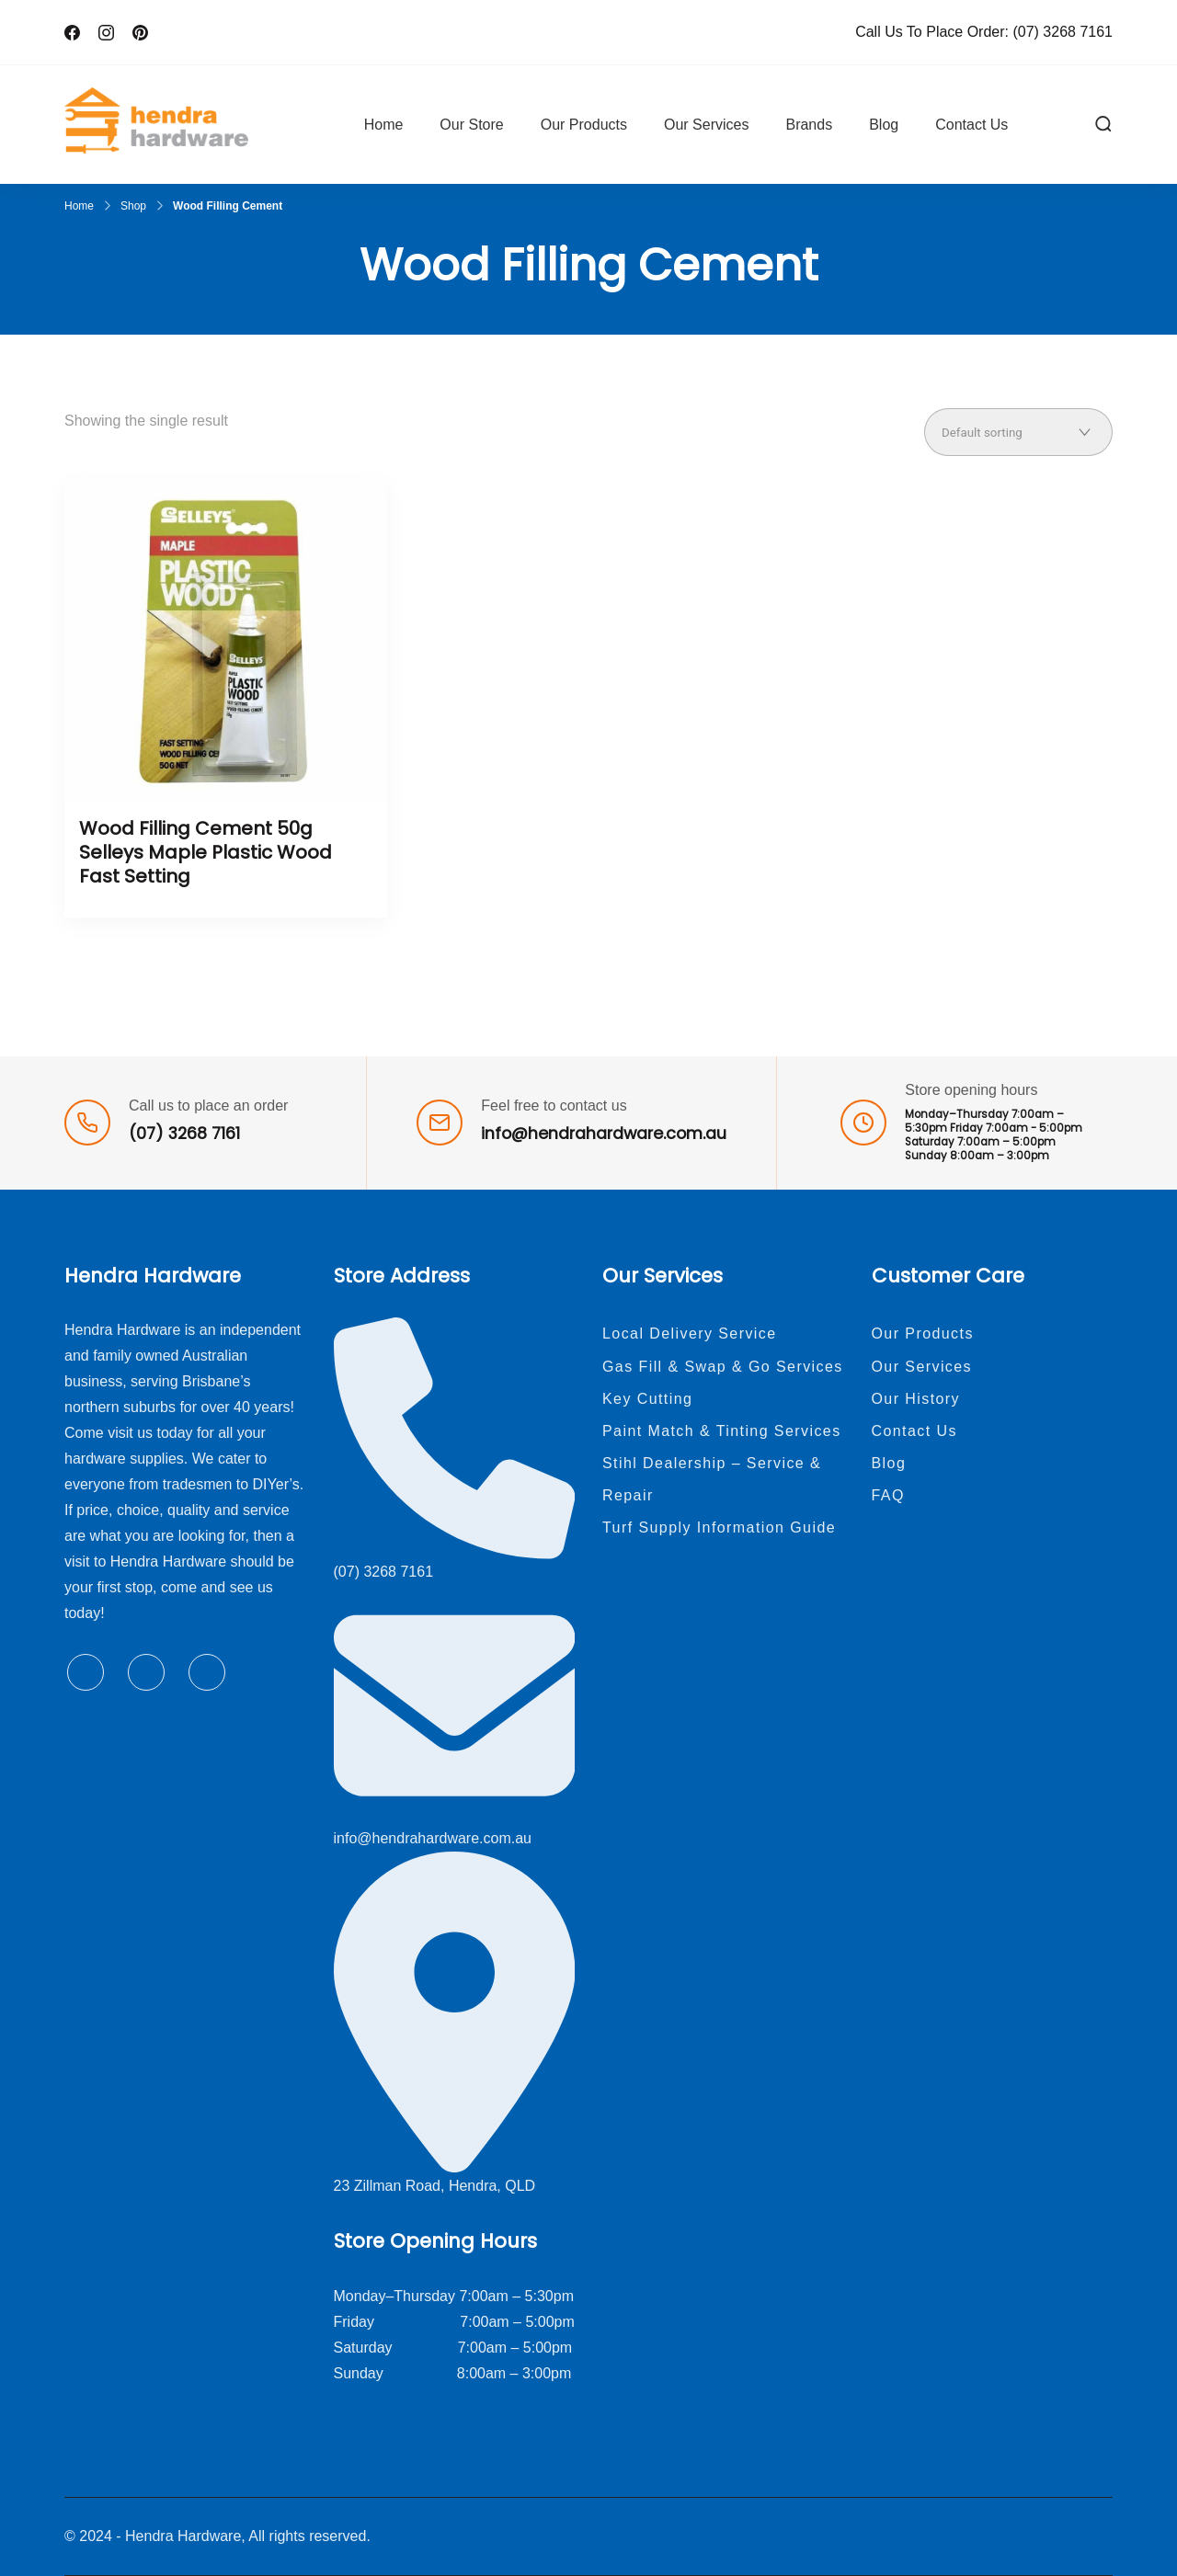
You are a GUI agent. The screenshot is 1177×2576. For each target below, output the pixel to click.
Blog (883, 124)
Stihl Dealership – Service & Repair (711, 1479)
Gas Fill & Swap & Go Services (722, 1366)
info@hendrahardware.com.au (603, 1134)
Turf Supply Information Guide (719, 1527)
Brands (808, 124)
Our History (916, 1399)
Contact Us (971, 124)
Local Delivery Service (689, 1333)
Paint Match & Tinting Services (721, 1431)
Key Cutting (647, 1399)
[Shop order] (1018, 432)
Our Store (471, 124)
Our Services (706, 124)
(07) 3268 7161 (1062, 32)
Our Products (584, 124)
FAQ (888, 1495)
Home (384, 124)
